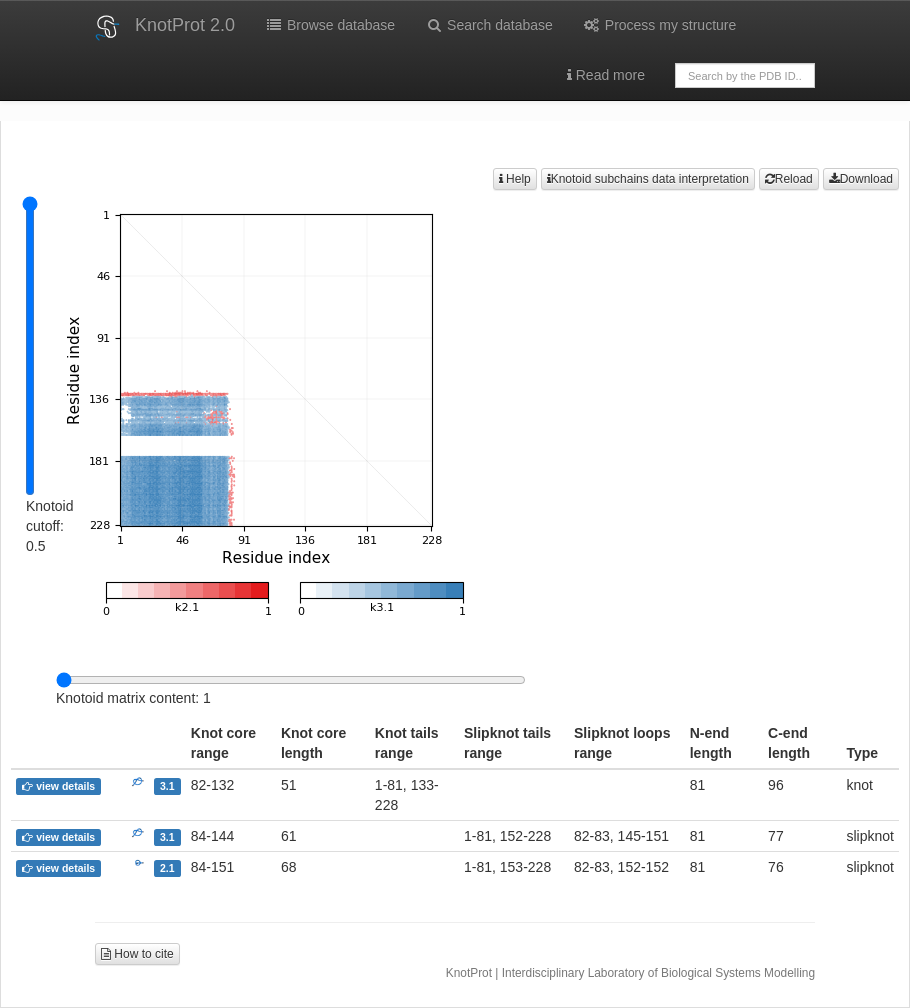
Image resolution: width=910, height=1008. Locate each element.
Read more (606, 75)
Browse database (330, 25)
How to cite (137, 954)
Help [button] (515, 179)
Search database (489, 25)
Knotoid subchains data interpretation (648, 179)
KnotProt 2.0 (185, 25)
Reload (789, 179)
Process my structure (659, 25)
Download (861, 179)
